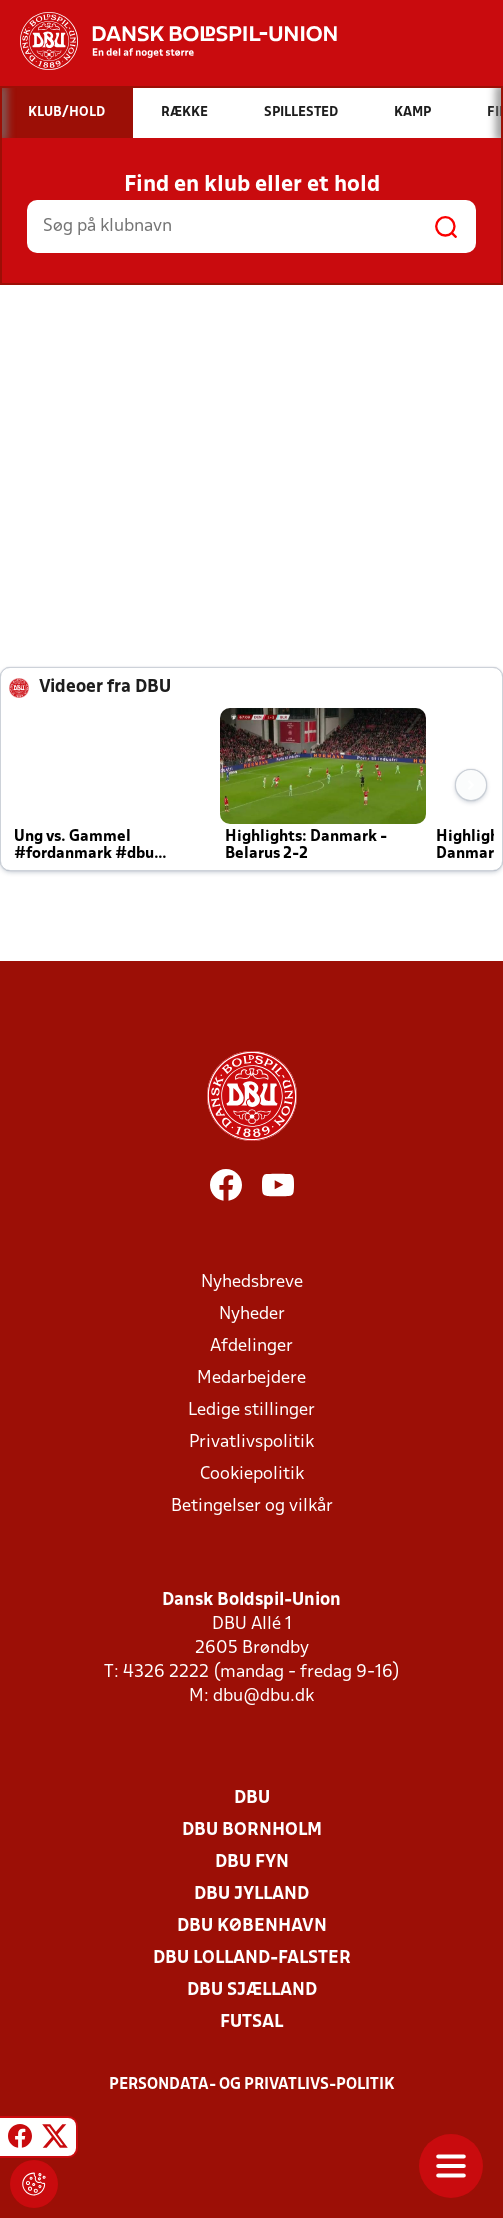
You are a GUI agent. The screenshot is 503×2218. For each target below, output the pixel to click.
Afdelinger (251, 1346)
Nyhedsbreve (252, 1282)
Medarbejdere (251, 1378)
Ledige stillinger (251, 1410)
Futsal (251, 2022)
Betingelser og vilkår (252, 1506)
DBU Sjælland (252, 1990)
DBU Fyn (252, 1862)
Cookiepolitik (252, 1474)
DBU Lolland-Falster (252, 1958)
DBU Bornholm (252, 1830)
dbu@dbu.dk (263, 1696)
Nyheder (252, 1314)
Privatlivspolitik (251, 1442)
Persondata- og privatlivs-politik (252, 2085)
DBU (252, 1798)
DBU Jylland (251, 1894)
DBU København (252, 1926)
